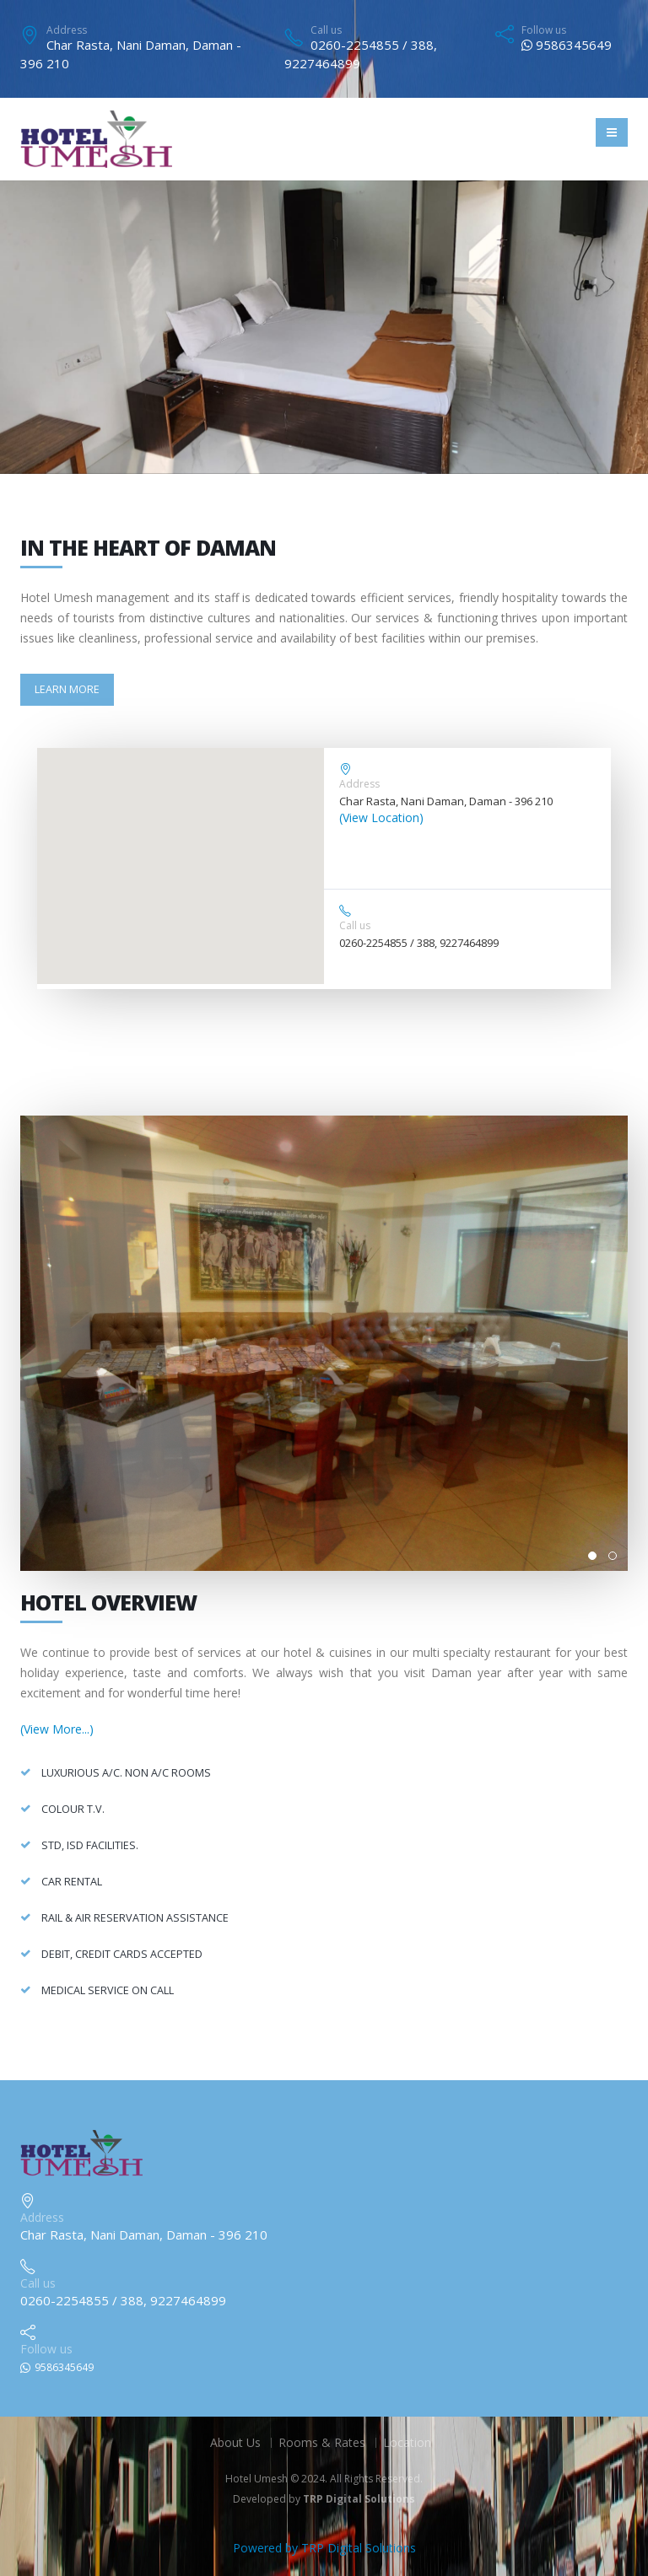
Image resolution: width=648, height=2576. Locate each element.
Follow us (543, 30)
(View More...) (57, 1729)
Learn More (67, 689)
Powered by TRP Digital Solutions (324, 2548)
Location (407, 2442)
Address (66, 30)
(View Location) (381, 817)
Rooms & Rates (321, 2442)
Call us (326, 30)
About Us (235, 2442)
